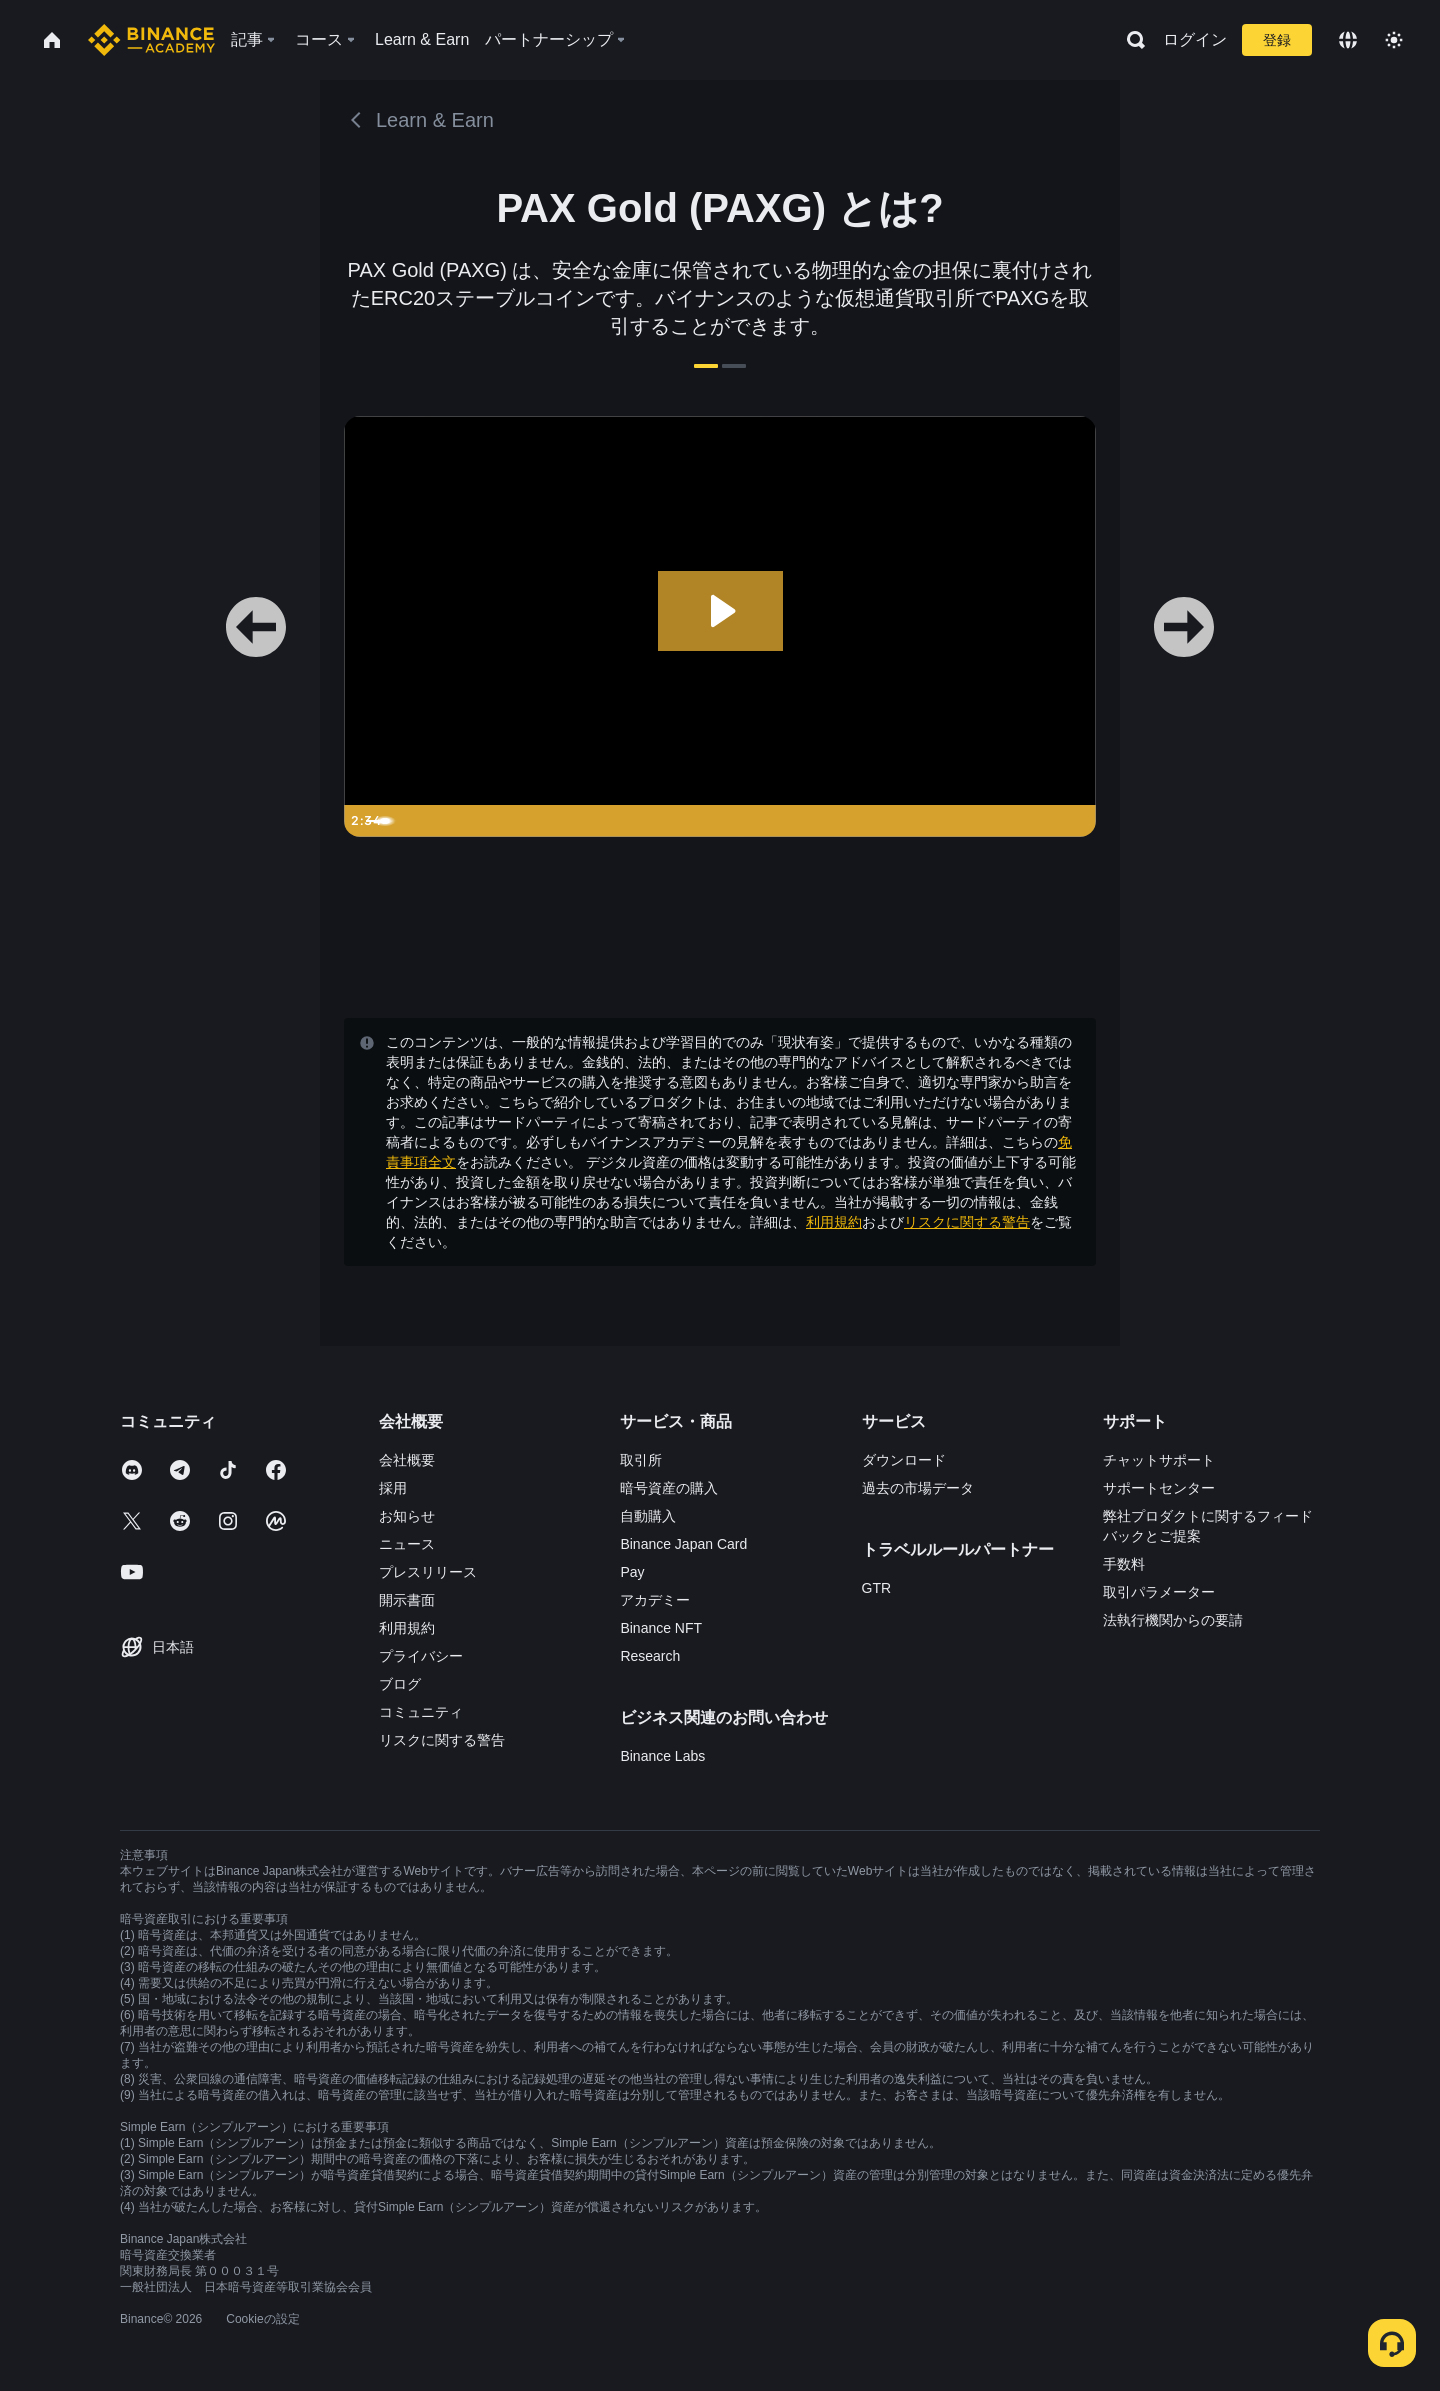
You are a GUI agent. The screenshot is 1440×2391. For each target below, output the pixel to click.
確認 (720, 1359)
